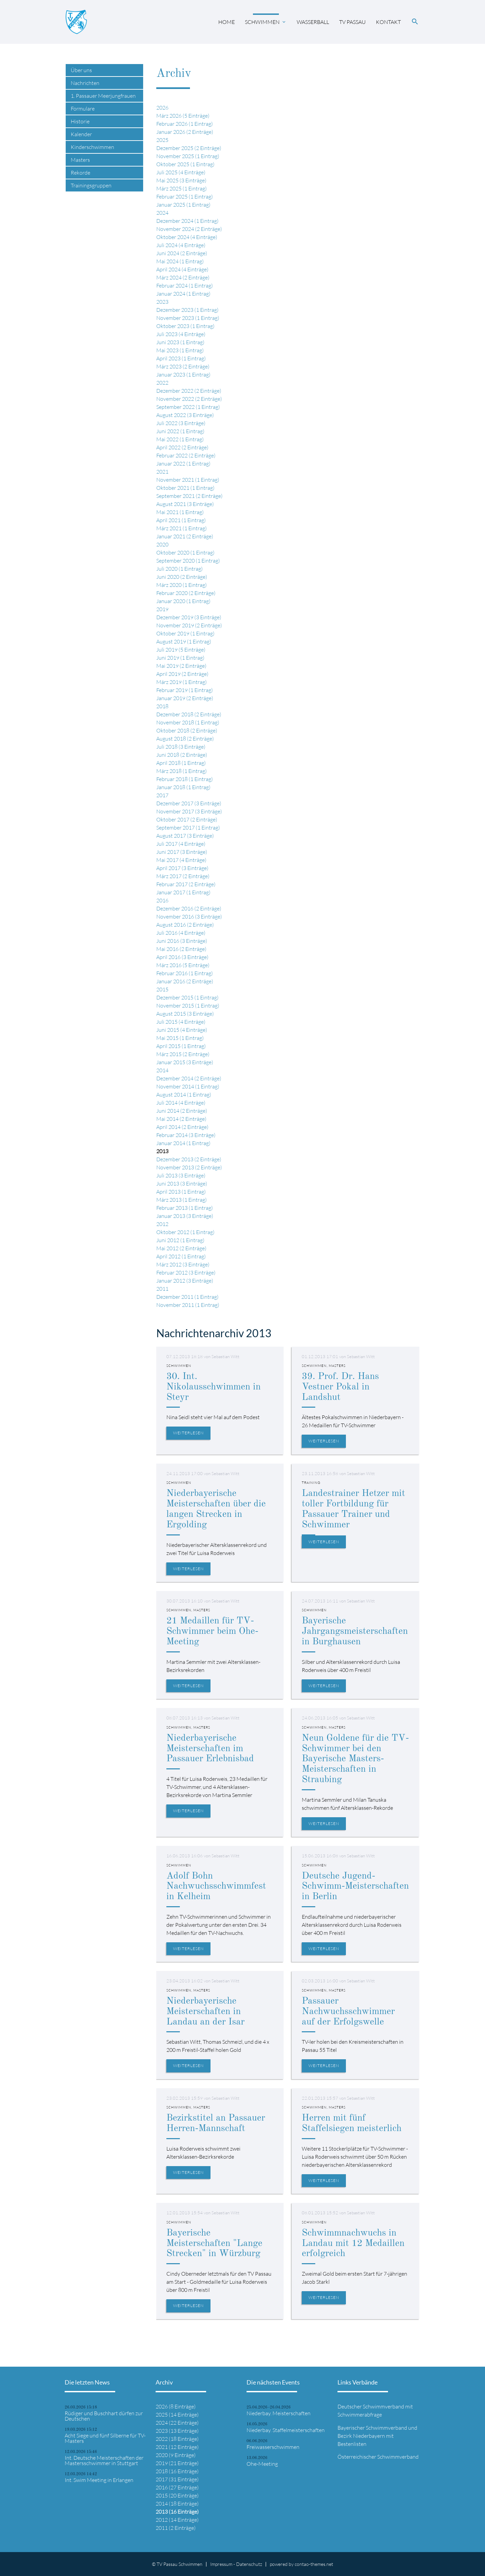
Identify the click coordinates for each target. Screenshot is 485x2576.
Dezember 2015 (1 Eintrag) (187, 997)
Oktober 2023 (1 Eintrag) (185, 326)
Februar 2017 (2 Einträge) (186, 884)
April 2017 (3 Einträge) (182, 868)
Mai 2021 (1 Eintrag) (180, 512)
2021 (162, 471)
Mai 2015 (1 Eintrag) (180, 1038)
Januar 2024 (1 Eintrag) (183, 293)
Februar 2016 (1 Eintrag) (184, 973)
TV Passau (352, 22)
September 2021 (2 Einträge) (189, 495)
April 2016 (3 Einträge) (182, 957)
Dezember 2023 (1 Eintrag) (187, 309)
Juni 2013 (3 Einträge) (181, 1183)
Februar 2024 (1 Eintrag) (184, 285)
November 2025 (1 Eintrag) (187, 156)
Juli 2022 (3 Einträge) (180, 423)
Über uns (81, 70)
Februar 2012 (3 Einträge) (186, 1272)
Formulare (83, 108)
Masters (80, 159)
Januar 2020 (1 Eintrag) (183, 601)
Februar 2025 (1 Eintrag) (184, 196)
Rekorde (80, 172)
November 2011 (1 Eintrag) (187, 1304)
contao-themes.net (314, 2564)
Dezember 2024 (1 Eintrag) (187, 220)
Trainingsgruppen (91, 185)
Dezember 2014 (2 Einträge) (188, 1078)
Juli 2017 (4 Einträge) (180, 843)
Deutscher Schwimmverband (370, 2406)
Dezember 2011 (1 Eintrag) (187, 1296)
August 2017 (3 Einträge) (185, 835)
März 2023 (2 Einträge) (182, 366)
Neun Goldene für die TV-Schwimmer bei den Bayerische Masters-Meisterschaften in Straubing (355, 1759)
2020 (162, 544)
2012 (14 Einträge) (177, 2519)
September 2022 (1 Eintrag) (188, 406)
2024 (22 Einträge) (177, 2422)
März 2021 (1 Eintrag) (181, 528)
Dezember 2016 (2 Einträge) (188, 908)
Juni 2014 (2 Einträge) (181, 1110)
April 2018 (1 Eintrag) (181, 762)
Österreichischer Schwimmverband (378, 2456)
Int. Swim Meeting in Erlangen (99, 2480)
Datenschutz (249, 2564)
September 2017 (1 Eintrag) (188, 827)
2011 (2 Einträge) (176, 2527)
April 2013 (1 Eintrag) (181, 1191)
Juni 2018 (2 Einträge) (181, 754)
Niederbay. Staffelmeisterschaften (286, 2430)
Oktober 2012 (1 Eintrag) (185, 1232)
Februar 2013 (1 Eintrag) (184, 1207)
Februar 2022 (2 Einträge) (186, 455)
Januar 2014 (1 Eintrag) (183, 1143)
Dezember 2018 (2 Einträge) (188, 714)
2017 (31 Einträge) (177, 2479)
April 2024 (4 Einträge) (182, 269)
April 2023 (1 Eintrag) (181, 358)
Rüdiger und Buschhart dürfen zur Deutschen (104, 2415)
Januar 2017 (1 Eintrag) (183, 892)
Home (226, 22)
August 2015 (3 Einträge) (185, 1013)
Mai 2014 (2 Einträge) (181, 1118)
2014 (162, 1070)
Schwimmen (262, 22)
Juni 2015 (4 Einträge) (181, 1029)
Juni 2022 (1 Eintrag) (180, 431)
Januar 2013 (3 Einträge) (184, 1215)
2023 (162, 301)
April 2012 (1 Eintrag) (181, 1256)
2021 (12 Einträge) (177, 2447)
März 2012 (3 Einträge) (182, 1264)
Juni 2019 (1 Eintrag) (180, 657)
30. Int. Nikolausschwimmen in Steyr (213, 1387)
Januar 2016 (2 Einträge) (184, 981)
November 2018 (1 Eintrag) (187, 722)
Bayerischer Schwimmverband (372, 2427)
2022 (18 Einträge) (177, 2438)
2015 (162, 989)
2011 (162, 1288)
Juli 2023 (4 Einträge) (180, 334)
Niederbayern (369, 2435)
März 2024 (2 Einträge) (182, 277)
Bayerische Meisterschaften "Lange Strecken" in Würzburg (214, 2243)
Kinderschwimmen (92, 147)
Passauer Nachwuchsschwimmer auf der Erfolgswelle (348, 2012)
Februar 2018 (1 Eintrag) (184, 779)
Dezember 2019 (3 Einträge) (188, 617)
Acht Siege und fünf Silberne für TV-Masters (105, 2438)
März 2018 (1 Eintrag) (181, 771)
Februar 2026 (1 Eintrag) (184, 123)
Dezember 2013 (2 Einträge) (188, 1159)
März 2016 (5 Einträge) (182, 965)
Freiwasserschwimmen (273, 2447)
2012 (162, 1224)
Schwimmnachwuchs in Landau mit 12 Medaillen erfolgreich (353, 2243)
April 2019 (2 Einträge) (182, 673)
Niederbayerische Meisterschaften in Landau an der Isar (205, 2012)
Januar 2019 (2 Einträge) (184, 698)
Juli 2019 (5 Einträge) (180, 649)
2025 (162, 140)
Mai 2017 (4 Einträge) (181, 860)
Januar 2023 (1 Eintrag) (183, 374)
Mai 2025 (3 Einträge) (181, 180)
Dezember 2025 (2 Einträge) (188, 148)
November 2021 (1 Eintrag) (187, 479)
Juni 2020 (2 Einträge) (181, 576)
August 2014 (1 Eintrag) (183, 1094)
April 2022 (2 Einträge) (182, 447)
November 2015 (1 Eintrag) (187, 1005)
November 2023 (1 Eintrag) (187, 317)
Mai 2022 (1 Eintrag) (180, 439)
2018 (162, 706)
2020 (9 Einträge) (176, 2455)
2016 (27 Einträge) (177, 2487)
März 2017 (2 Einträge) (182, 876)
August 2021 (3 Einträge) (185, 504)
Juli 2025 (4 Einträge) (180, 172)
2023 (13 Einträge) (177, 2430)
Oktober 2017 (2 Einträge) (186, 819)
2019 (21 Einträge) (177, 2463)
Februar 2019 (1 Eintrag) (184, 690)
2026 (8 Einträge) (176, 2406)
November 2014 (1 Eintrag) (187, 1086)
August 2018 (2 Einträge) (185, 738)
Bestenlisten (351, 2443)
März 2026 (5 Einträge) (182, 115)
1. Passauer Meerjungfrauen (103, 95)
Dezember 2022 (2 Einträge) (188, 390)
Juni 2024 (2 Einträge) (181, 253)
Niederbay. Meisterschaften (279, 2413)
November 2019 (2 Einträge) (189, 625)
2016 (162, 900)
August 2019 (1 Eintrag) (183, 641)
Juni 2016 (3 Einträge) (181, 940)
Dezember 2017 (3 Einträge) (188, 803)
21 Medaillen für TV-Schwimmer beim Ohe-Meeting (212, 1631)
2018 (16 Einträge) (177, 2471)
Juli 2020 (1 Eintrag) (179, 568)
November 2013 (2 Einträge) (189, 1167)
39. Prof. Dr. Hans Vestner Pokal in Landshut (340, 1387)
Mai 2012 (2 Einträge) (181, 1248)
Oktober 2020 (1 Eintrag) (185, 552)
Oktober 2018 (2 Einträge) (186, 730)
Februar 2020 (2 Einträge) (186, 593)
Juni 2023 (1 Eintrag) (180, 342)
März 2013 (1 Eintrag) (181, 1199)
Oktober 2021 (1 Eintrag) (185, 487)
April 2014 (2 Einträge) (182, 1127)
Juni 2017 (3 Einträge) (181, 851)
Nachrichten (85, 83)
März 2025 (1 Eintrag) (181, 188)
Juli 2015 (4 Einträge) (180, 1021)
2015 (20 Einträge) (177, 2495)
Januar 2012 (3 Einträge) (184, 1280)
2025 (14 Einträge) (177, 2414)
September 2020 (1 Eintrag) (188, 560)
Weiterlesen (188, 1432)
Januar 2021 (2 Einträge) (184, 536)
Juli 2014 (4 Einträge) (180, 1102)
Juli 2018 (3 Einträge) (180, 746)
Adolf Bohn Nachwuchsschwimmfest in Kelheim (216, 1886)
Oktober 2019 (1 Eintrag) (185, 633)
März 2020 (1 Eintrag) (181, 584)
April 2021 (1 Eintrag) (181, 520)
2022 (162, 382)
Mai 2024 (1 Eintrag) (180, 261)
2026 (162, 107)
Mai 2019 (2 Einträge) (181, 665)
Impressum (221, 2564)
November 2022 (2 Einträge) (189, 398)
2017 (162, 795)
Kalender (81, 134)
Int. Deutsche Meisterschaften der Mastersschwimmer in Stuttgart (104, 2460)
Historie (80, 121)
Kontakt (388, 22)
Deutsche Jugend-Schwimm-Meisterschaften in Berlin (355, 1886)
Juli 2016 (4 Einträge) (180, 932)
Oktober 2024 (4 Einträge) (186, 237)
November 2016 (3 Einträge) (189, 916)
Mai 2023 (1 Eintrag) (180, 350)
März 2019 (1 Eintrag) (181, 682)
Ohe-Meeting (262, 2463)
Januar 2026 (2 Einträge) (184, 131)
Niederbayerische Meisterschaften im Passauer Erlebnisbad (210, 1749)
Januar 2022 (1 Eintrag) (183, 463)
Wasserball (313, 22)
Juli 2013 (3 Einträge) (180, 1175)
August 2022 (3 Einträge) (185, 415)
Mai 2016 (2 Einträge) (181, 949)
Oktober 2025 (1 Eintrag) (185, 164)
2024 (162, 212)
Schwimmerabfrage (359, 2414)
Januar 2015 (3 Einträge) (184, 1062)
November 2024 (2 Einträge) (189, 229)
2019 (162, 609)
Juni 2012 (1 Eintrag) (180, 1240)
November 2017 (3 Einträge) (189, 811)
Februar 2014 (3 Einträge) (186, 1135)
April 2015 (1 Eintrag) (181, 1046)
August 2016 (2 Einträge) (185, 924)
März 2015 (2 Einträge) (182, 1054)
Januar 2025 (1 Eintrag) (183, 204)
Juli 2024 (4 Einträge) (180, 245)
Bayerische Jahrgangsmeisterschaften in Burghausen (355, 1631)
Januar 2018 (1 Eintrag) (183, 787)
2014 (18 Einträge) (177, 2503)
